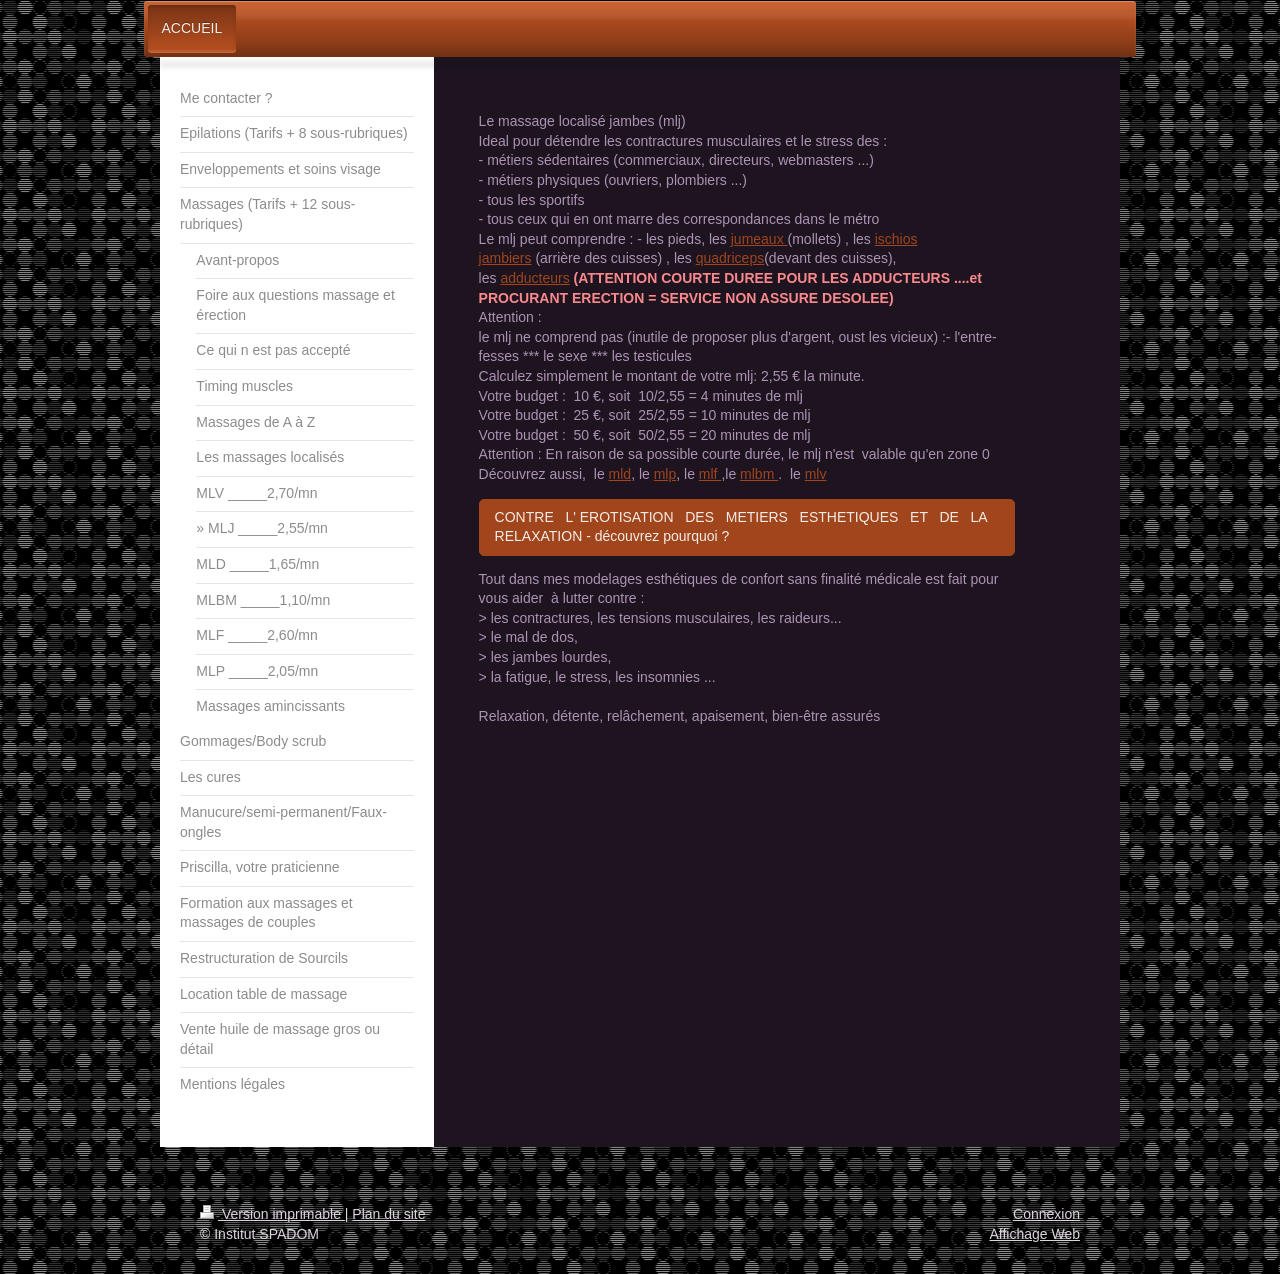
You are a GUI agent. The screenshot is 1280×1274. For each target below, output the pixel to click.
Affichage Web (1034, 1234)
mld (620, 474)
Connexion (1046, 1214)
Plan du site (388, 1214)
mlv (816, 474)
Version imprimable (272, 1214)
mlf (710, 474)
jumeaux (759, 239)
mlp (665, 474)
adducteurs (534, 278)
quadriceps (730, 258)
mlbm (759, 474)
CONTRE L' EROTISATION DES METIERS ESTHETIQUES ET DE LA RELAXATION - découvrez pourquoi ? (745, 527)
